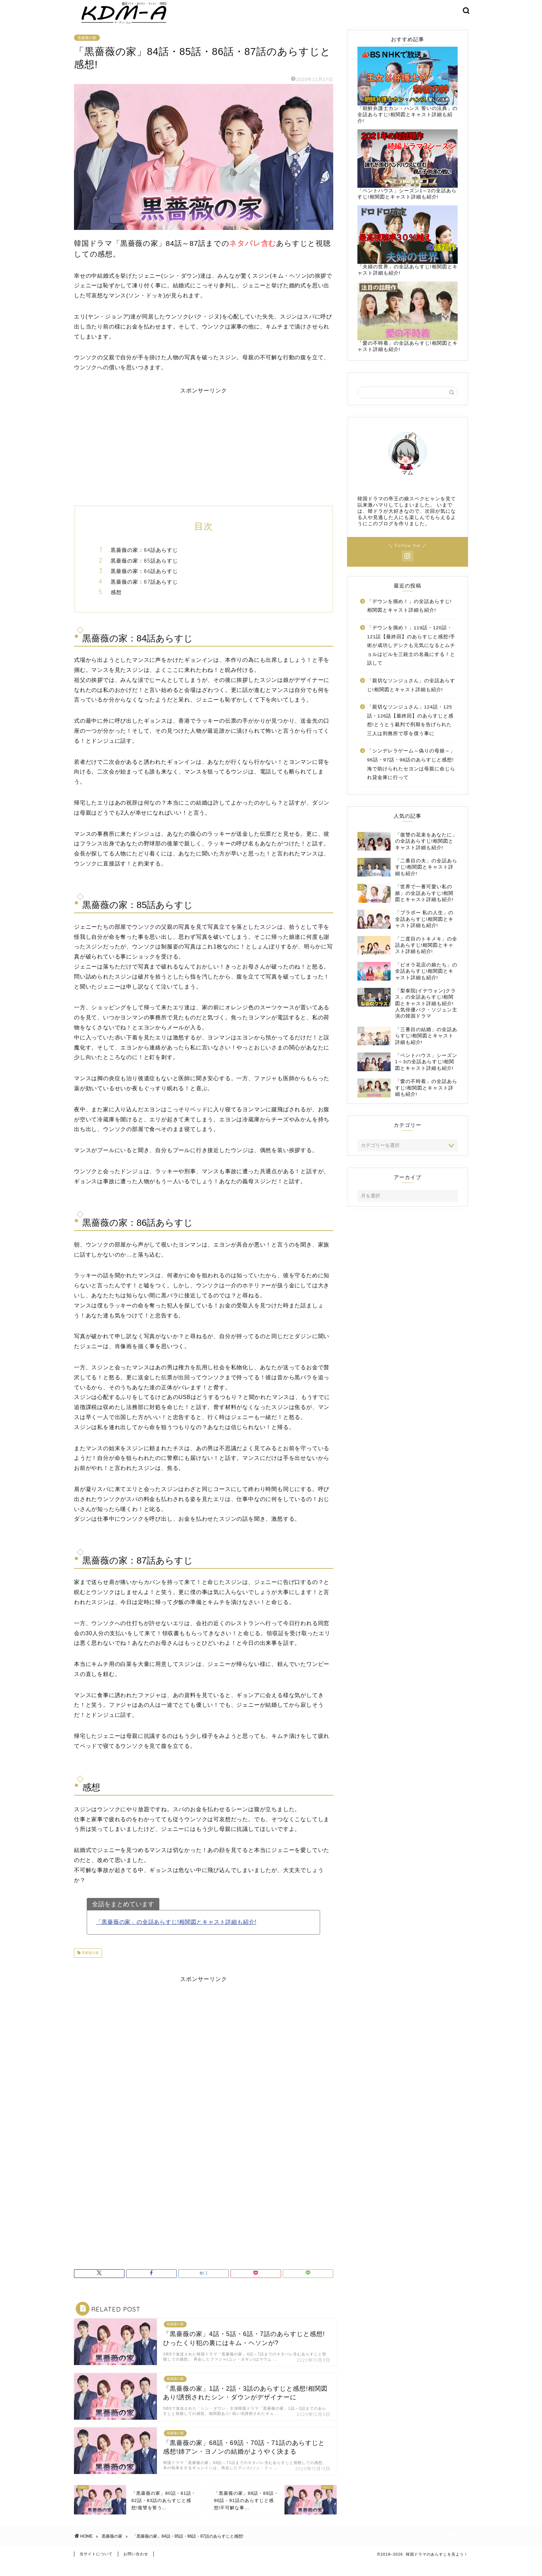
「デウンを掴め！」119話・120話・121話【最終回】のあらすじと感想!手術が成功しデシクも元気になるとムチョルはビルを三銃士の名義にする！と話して (411, 656)
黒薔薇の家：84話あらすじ (144, 560)
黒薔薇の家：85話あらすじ (144, 570)
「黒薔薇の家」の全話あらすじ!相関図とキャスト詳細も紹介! (176, 1932)
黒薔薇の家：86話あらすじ (144, 581)
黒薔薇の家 (86, 48)
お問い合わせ (135, 2568)
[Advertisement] (203, 453)
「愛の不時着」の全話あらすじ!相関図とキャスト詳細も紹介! (407, 327)
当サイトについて (96, 2568)
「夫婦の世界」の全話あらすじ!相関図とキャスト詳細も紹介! (407, 251)
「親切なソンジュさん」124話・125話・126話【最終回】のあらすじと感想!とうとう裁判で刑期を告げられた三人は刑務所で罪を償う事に (410, 731)
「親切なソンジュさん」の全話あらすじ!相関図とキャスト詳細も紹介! (411, 695)
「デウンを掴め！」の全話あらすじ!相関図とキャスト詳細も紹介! (409, 616)
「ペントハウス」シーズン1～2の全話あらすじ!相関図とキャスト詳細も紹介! (407, 174)
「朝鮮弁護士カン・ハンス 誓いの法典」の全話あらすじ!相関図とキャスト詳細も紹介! (407, 95)
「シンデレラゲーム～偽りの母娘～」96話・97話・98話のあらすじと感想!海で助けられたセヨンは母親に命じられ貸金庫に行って (411, 774)
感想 (116, 602)
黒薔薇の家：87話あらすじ (144, 592)
